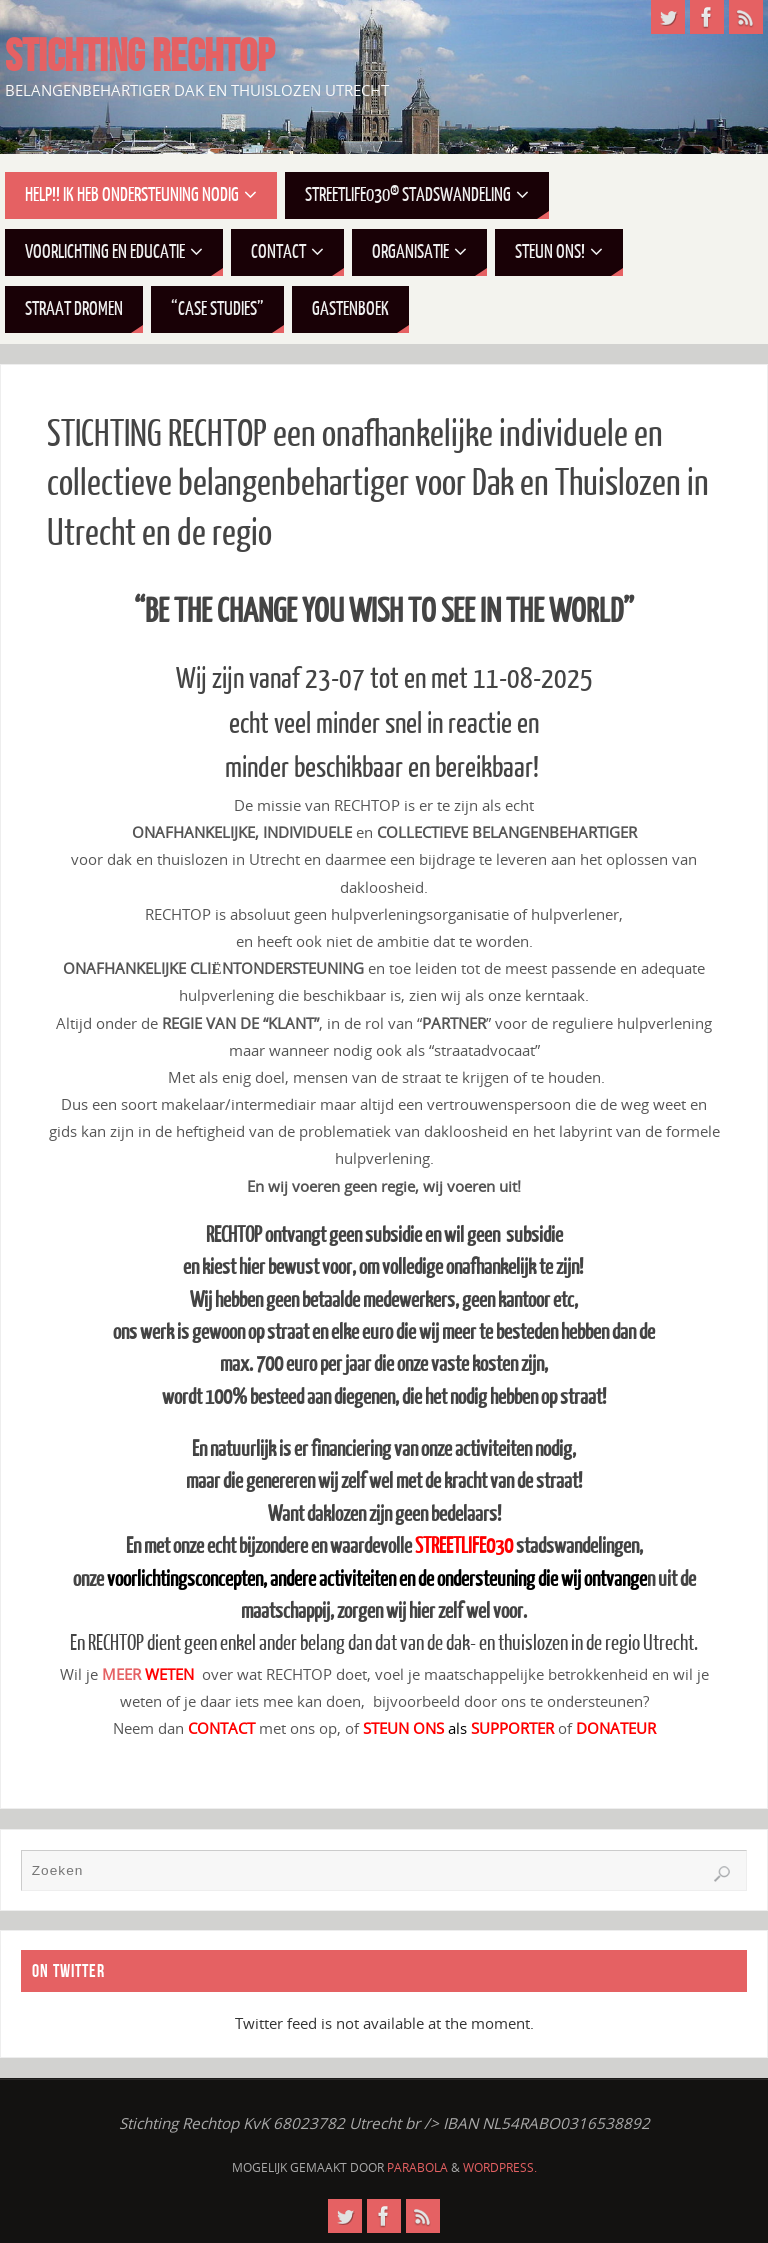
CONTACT (221, 1728)
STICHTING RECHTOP (139, 56)
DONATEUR (616, 1728)
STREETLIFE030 (464, 1546)
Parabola (417, 2167)
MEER (150, 1674)
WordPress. (500, 2167)
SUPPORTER (512, 1728)
